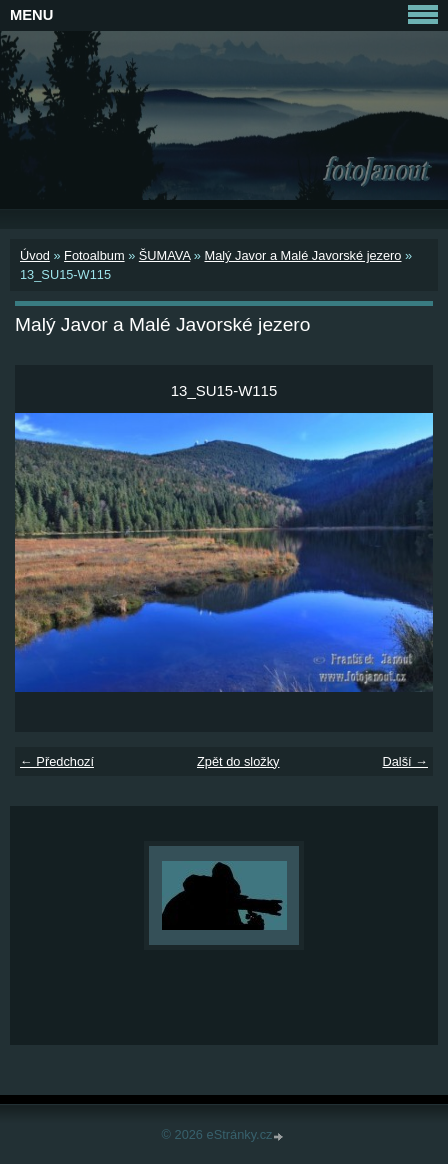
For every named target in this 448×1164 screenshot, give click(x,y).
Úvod (35, 255)
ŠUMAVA (164, 255)
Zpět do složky (238, 761)
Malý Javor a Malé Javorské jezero (302, 255)
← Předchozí (57, 761)
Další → (405, 761)
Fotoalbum (94, 255)
